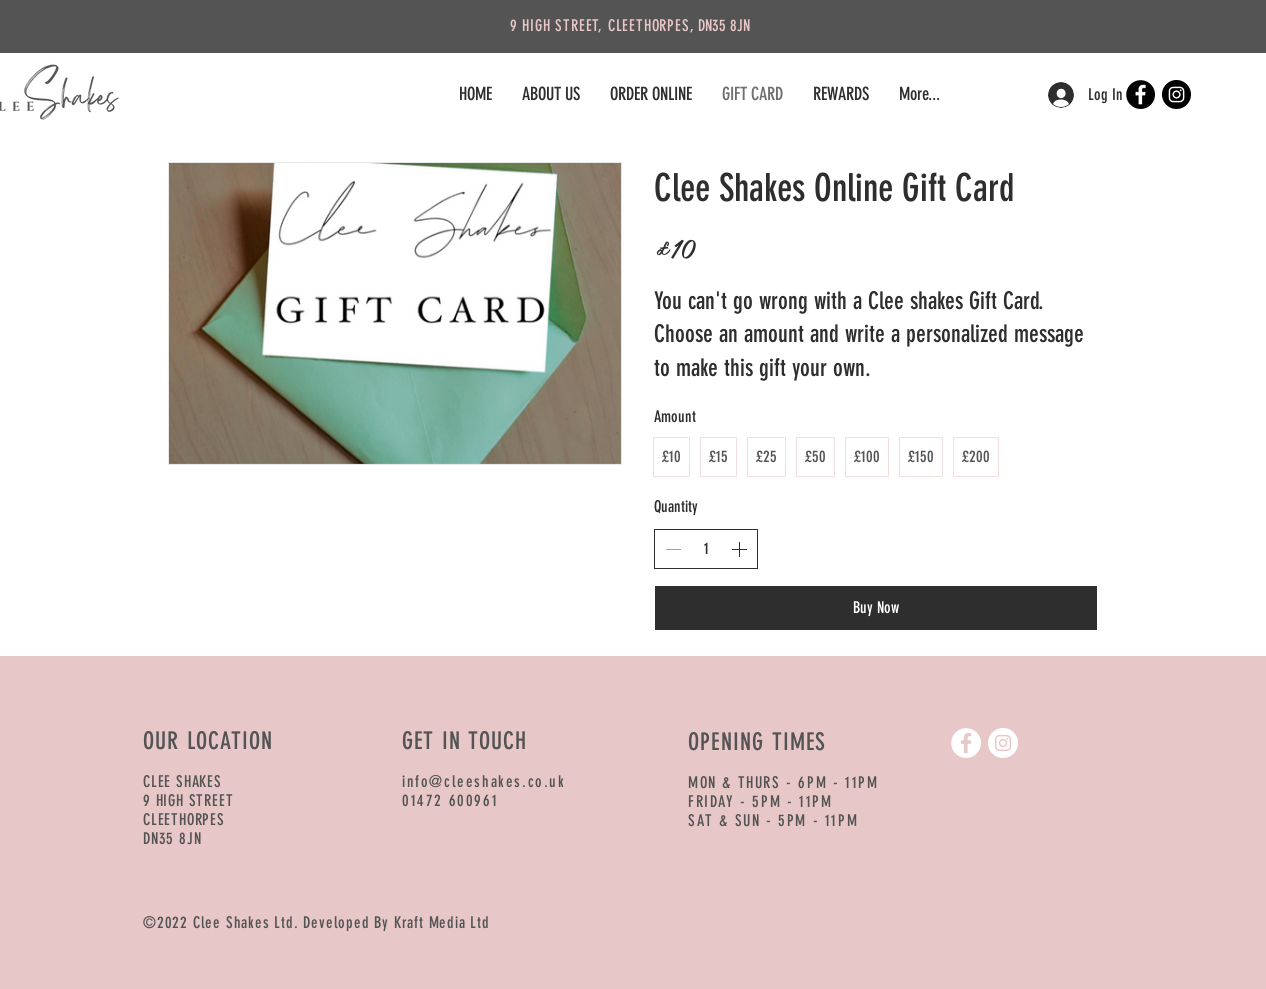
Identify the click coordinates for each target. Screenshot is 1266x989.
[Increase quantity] (739, 549)
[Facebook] (1140, 94)
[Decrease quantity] (673, 549)
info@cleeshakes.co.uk (484, 781)
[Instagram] (1176, 94)
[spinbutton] (706, 549)
